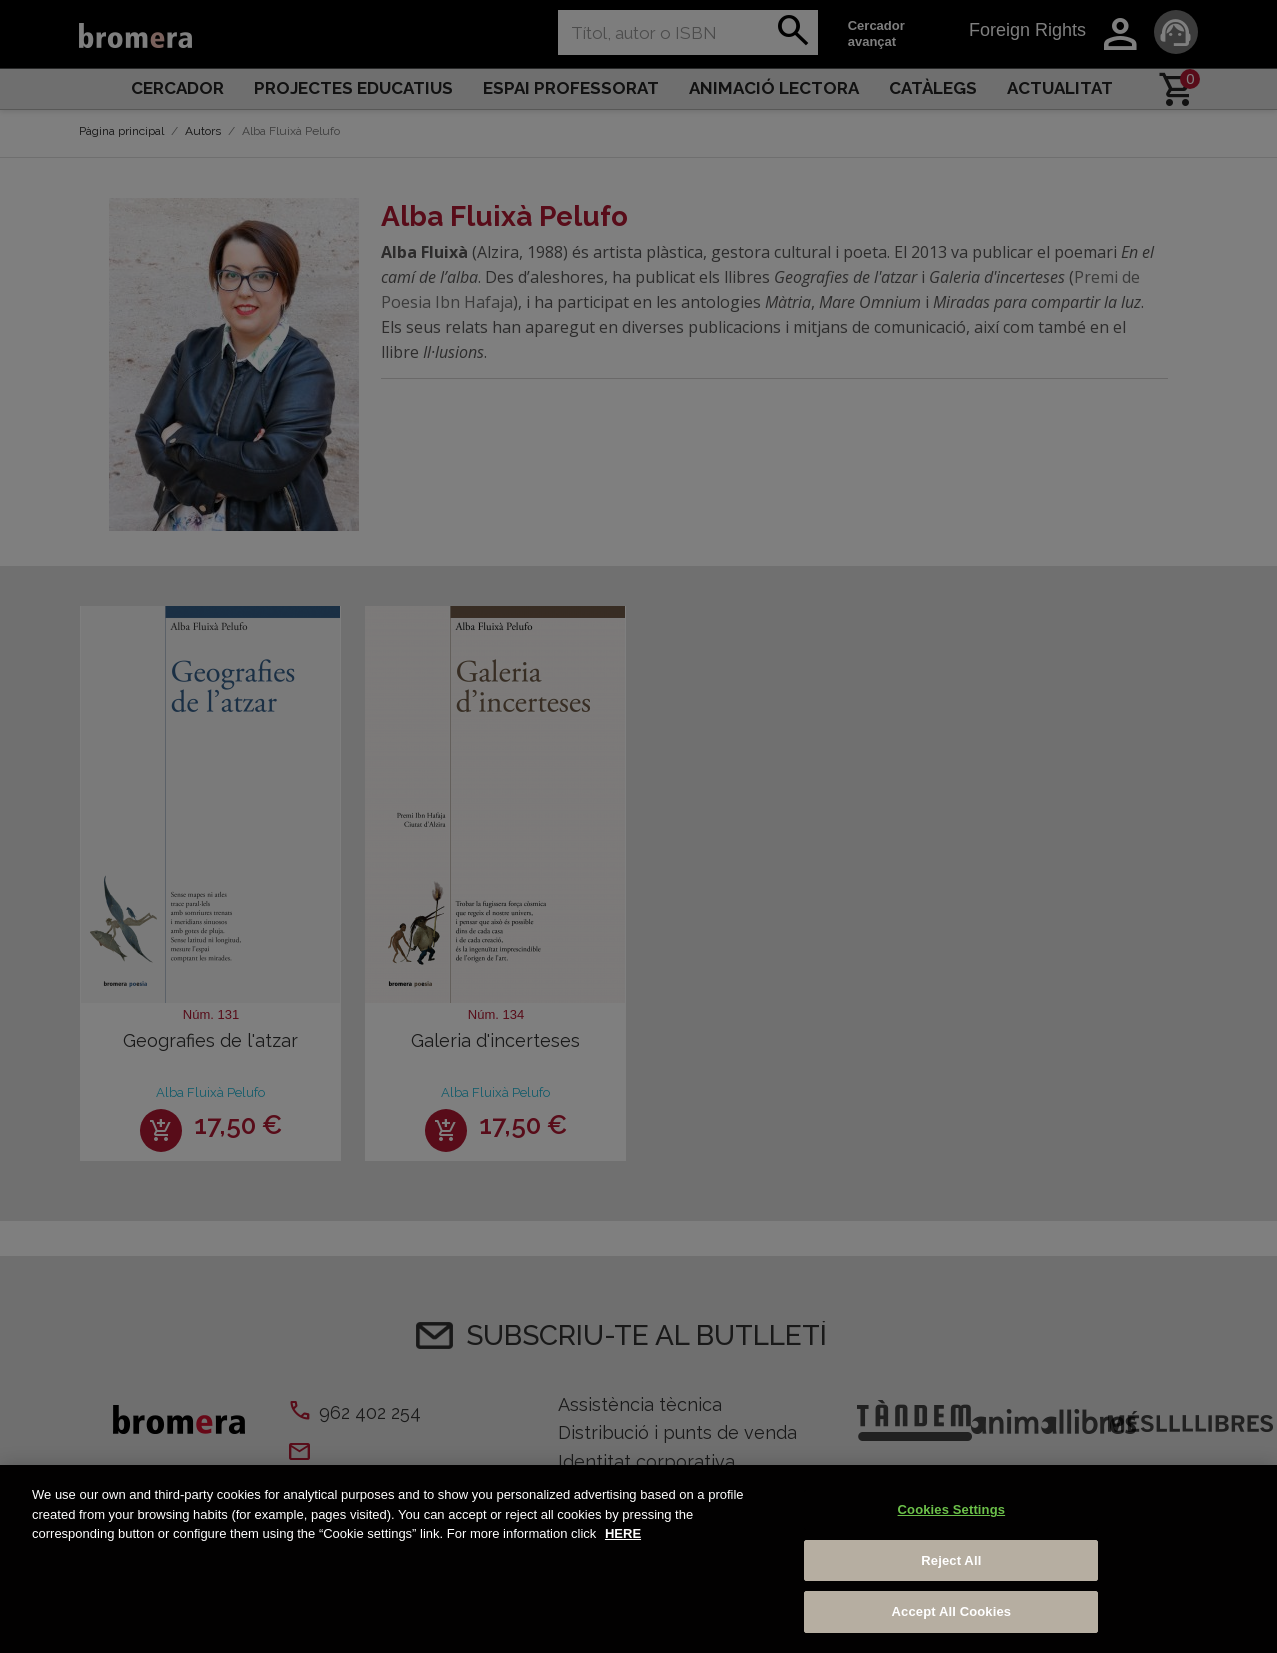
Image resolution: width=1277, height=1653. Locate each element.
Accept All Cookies (952, 1611)
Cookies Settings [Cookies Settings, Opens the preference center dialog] (952, 1509)
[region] (638, 1559)
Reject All (951, 1560)
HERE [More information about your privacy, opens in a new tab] (623, 1533)
